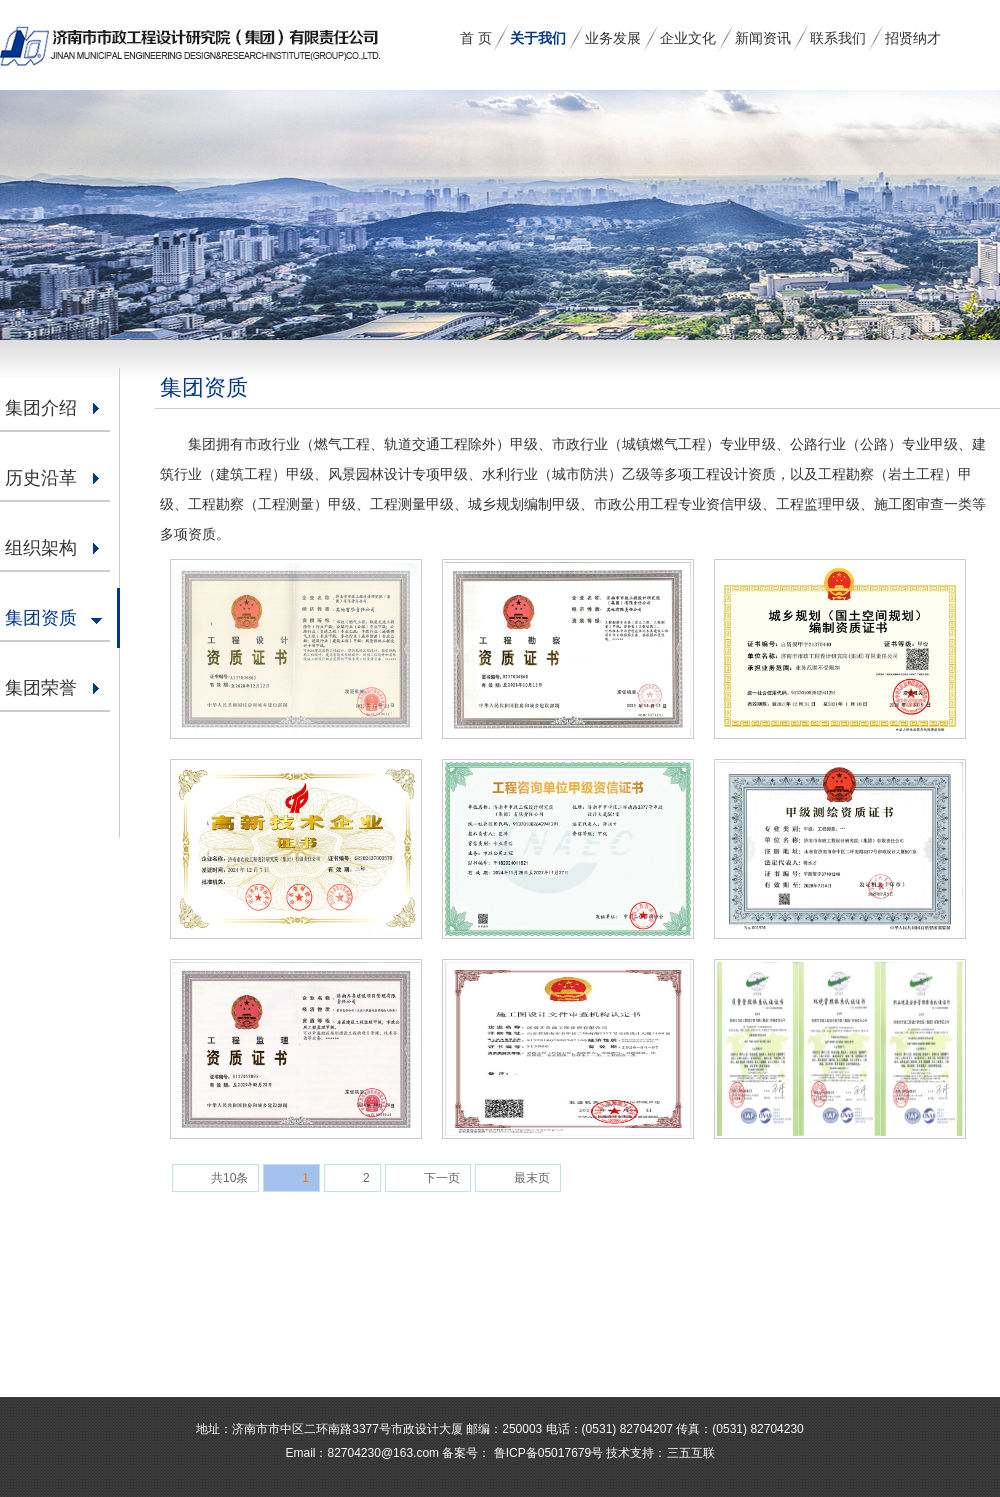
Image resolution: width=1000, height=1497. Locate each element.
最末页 (532, 1178)
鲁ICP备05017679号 (546, 1453)
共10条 (229, 1178)
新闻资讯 (763, 38)
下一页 (442, 1178)
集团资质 (41, 618)
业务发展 (613, 38)
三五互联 (691, 1453)
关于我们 (538, 38)
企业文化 (688, 38)
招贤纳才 (913, 38)
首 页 (476, 38)
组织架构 (41, 548)
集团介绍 (41, 408)
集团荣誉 (41, 688)
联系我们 (838, 38)
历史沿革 (41, 478)
